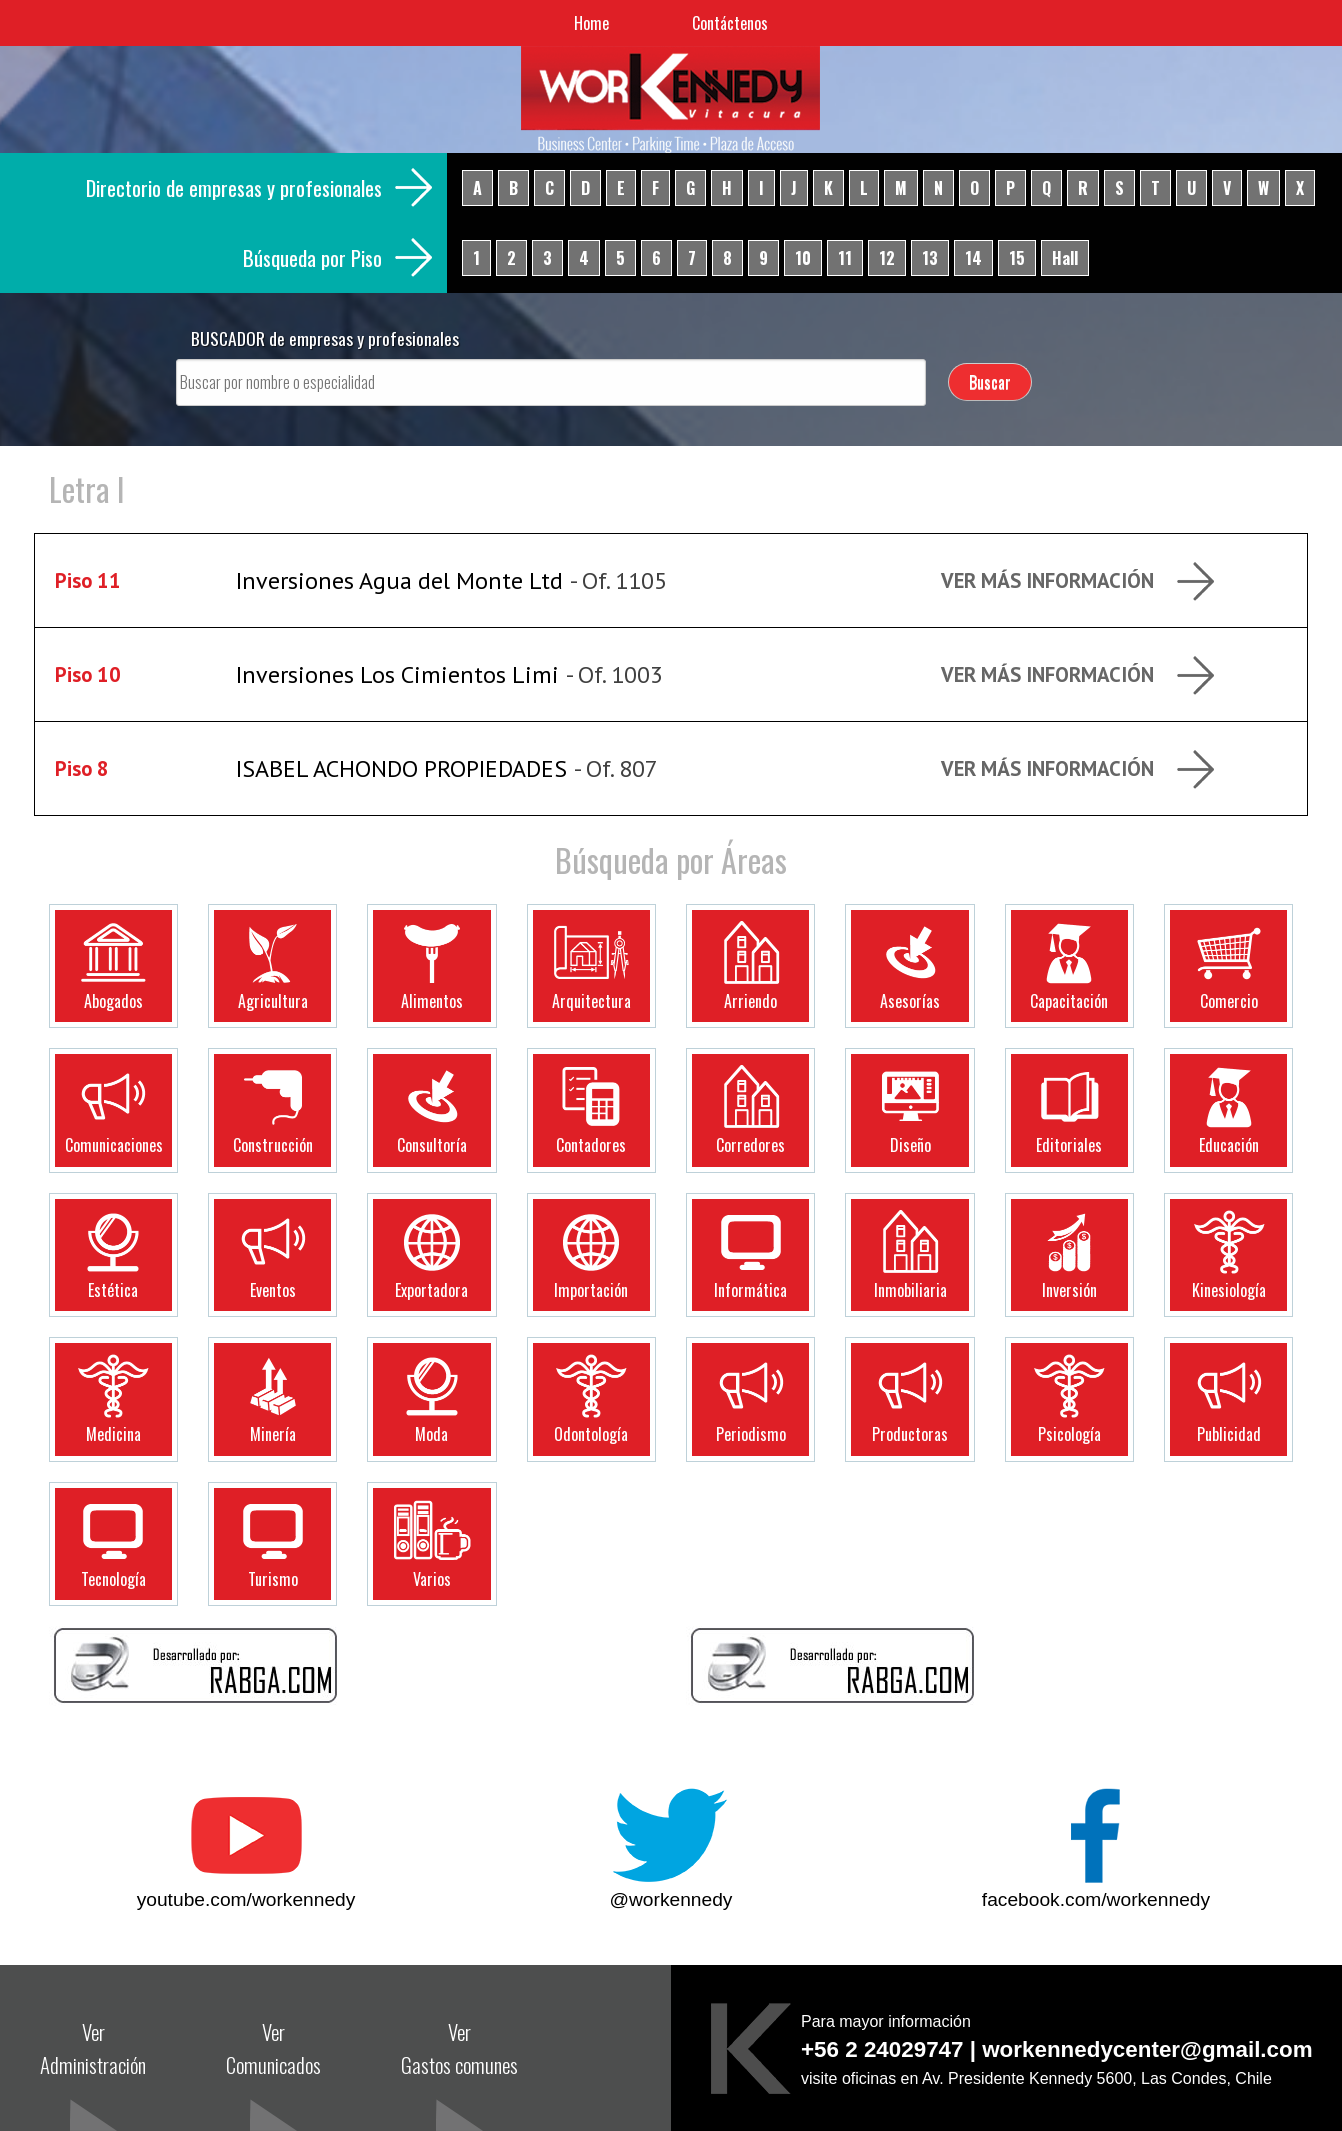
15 (1017, 258)
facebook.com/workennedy (1096, 1899)
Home (591, 23)
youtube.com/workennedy (246, 1899)
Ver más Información (1047, 580)
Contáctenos (730, 23)
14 (973, 258)
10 (803, 258)
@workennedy (671, 1899)
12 (887, 258)
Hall (1065, 258)
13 (930, 258)
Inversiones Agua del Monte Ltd (399, 580)
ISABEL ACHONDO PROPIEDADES (401, 768)
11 (845, 258)
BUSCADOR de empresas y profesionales (325, 338)
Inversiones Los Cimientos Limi (397, 674)
